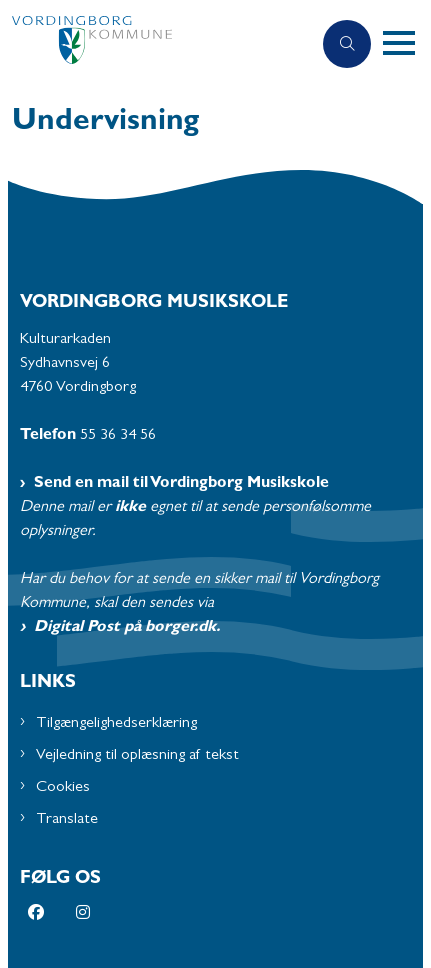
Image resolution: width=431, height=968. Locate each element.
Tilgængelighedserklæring (116, 724)
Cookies (63, 788)
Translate (67, 820)
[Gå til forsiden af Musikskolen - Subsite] (155, 44)
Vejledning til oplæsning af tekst (137, 756)
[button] (407, 44)
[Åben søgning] (347, 44)
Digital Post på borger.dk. (127, 628)
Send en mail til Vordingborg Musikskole (181, 484)
